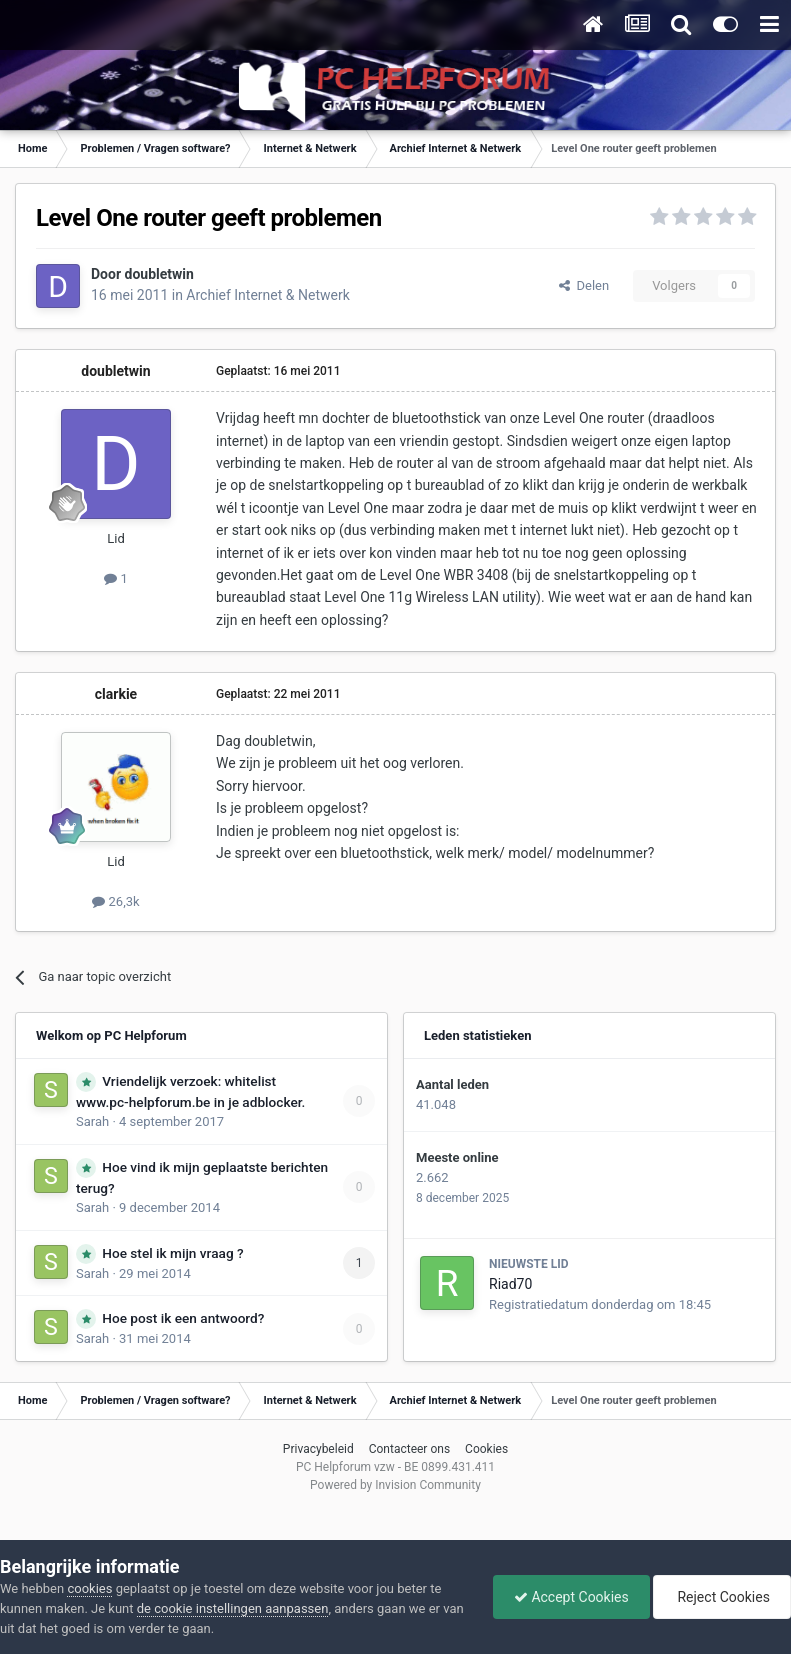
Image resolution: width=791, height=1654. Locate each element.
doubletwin (159, 274)
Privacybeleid (318, 1449)
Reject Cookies (722, 1597)
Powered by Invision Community (395, 1485)
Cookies (486, 1449)
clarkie (116, 694)
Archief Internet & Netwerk (267, 295)
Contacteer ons (409, 1449)
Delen (584, 285)
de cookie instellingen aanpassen (233, 1608)
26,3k (115, 901)
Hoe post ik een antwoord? (183, 1318)
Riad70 (510, 1284)
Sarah (92, 1121)
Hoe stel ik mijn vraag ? (172, 1253)
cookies (89, 1588)
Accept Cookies (571, 1597)
